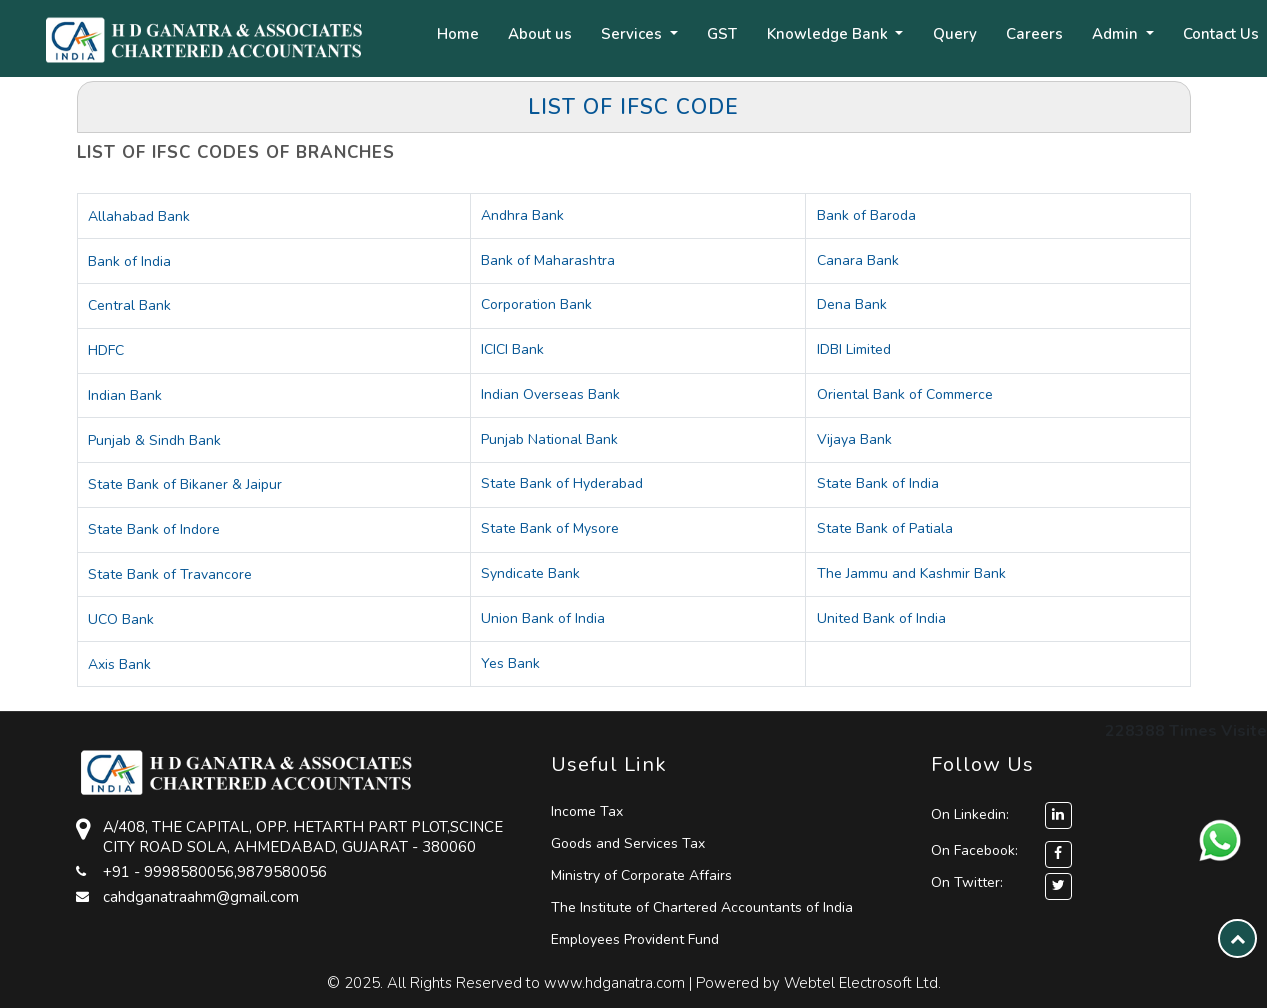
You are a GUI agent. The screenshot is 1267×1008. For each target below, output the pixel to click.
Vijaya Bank (854, 439)
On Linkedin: (1001, 814)
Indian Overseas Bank (550, 394)
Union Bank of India (543, 618)
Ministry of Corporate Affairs (641, 875)
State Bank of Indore (154, 529)
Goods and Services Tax (628, 843)
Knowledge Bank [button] (829, 34)
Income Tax (587, 811)
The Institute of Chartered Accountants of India (702, 907)
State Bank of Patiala (885, 528)
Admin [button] (1117, 34)
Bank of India (129, 261)
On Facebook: (974, 850)
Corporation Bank (536, 304)
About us (540, 34)
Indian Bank (125, 395)
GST (722, 34)
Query (955, 34)
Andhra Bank (522, 215)
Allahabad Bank (139, 216)
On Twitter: (967, 882)
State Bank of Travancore (170, 574)
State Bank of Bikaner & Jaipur (185, 484)
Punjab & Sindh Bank (154, 440)
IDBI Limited (854, 349)
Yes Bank (510, 663)
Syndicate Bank (530, 573)
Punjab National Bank (549, 439)
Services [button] (633, 34)
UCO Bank (121, 619)
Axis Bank (119, 664)
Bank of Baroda (866, 215)
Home (458, 34)
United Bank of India (881, 618)
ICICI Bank (512, 349)
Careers (1034, 34)
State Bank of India (878, 483)
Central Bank (129, 305)
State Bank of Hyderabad (562, 483)
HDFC (106, 350)
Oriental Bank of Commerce (905, 394)
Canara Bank (858, 260)
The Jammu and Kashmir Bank (911, 573)
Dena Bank (852, 304)
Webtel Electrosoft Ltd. (862, 983)
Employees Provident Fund (635, 939)
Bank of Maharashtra (548, 260)
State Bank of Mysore (550, 528)
